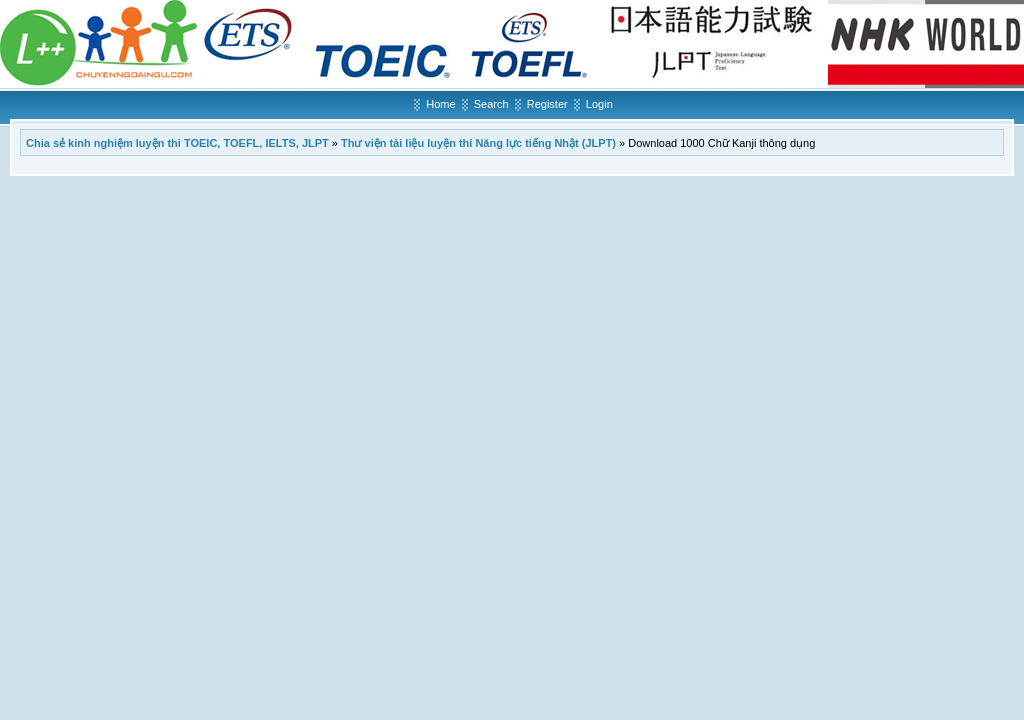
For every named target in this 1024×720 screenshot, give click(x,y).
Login (599, 104)
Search (491, 104)
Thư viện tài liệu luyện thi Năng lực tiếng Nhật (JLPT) (478, 143)
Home (440, 104)
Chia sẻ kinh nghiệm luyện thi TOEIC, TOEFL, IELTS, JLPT (177, 143)
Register (547, 104)
